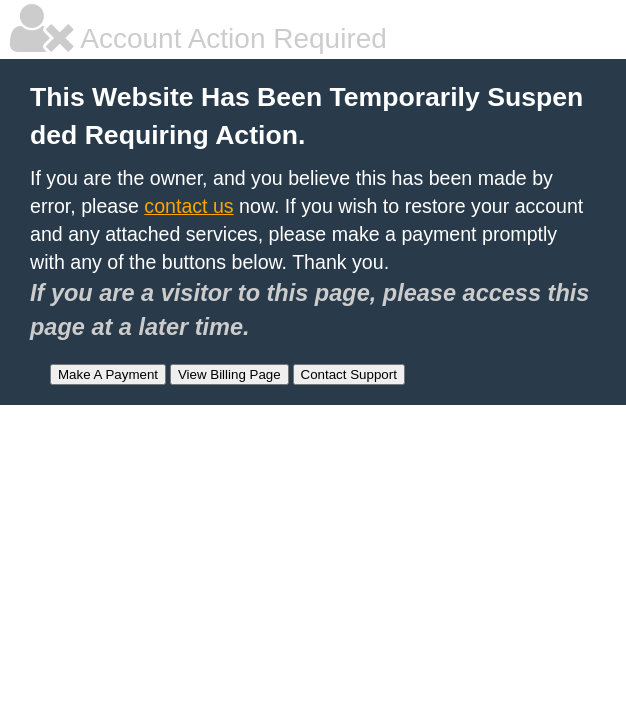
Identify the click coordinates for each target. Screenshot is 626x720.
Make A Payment (108, 374)
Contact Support (349, 374)
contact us (188, 206)
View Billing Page (229, 374)
